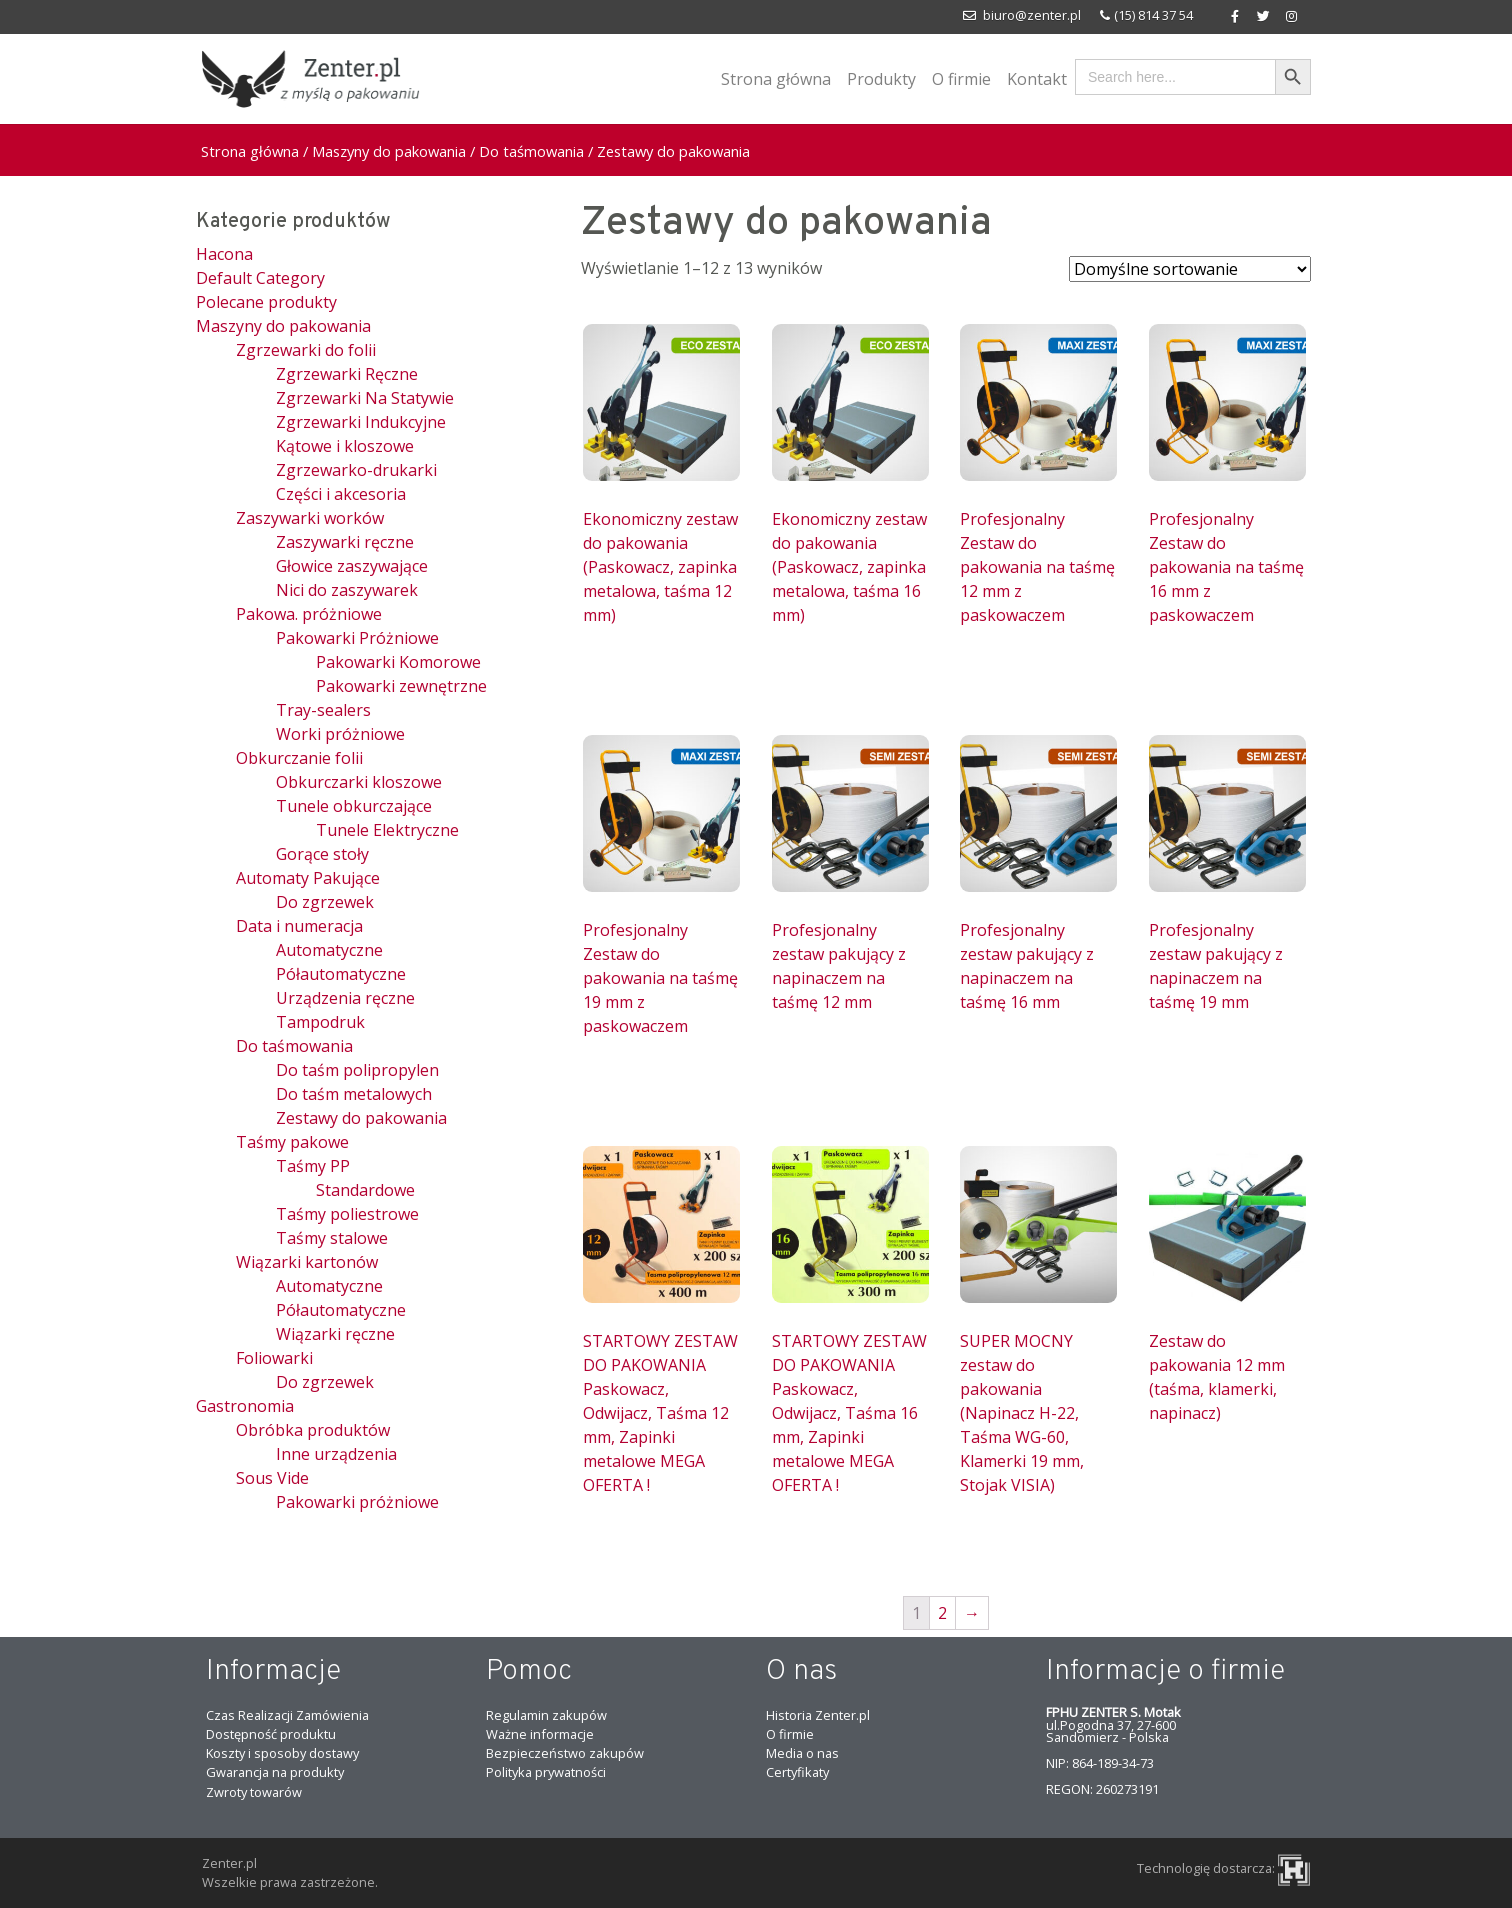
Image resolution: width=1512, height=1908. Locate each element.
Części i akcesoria (341, 494)
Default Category (260, 278)
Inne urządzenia (336, 1454)
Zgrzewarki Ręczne (347, 374)
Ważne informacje (540, 1734)
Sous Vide (272, 1478)
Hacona (224, 254)
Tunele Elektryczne (387, 830)
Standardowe (365, 1190)
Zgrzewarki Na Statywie (365, 398)
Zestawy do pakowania (361, 1118)
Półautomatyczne (341, 974)
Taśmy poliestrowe (347, 1214)
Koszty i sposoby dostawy (282, 1753)
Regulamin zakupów (546, 1715)
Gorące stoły (322, 854)
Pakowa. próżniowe (309, 614)
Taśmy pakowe (292, 1142)
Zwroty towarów (254, 1792)
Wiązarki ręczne (335, 1334)
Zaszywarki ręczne (345, 542)
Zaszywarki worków (310, 518)
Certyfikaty (797, 1772)
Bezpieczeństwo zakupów (565, 1753)
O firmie (961, 79)
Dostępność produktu (271, 1734)
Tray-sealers (323, 710)
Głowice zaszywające (352, 566)
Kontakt (1037, 79)
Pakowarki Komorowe (398, 662)
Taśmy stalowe (332, 1238)
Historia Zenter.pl (818, 1715)
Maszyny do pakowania (389, 151)
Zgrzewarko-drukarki (356, 470)
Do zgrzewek (325, 902)
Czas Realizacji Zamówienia (287, 1715)
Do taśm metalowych (354, 1094)
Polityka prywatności (546, 1772)
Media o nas (802, 1753)
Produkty (881, 79)
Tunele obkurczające (354, 806)
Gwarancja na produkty (275, 1772)
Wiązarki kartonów (307, 1262)
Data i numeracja (299, 926)
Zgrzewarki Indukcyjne (361, 422)
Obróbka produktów (313, 1430)
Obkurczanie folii (299, 758)
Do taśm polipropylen (357, 1070)
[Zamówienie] (1190, 269)
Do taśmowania (531, 151)
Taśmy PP (313, 1166)
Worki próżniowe (340, 734)
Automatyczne (329, 950)
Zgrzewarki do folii (306, 350)
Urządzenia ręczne (345, 998)
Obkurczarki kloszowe (359, 782)
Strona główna (776, 79)
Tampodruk (320, 1022)
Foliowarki (274, 1358)
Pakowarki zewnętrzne (401, 686)
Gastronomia (245, 1406)
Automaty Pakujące (308, 878)
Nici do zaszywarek (347, 590)
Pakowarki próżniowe (357, 1502)
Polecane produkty (266, 302)
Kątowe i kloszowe (345, 446)
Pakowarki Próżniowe (357, 638)
